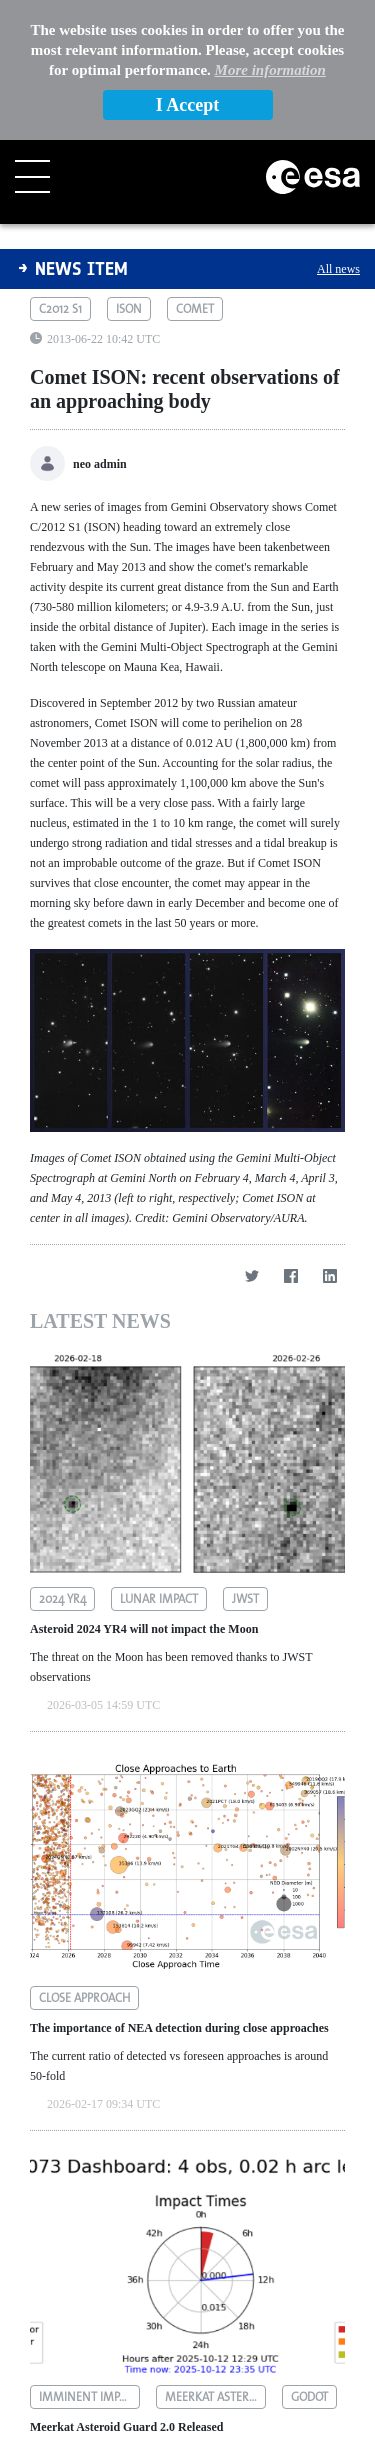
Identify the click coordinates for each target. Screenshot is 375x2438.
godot (309, 2257)
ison (129, 169)
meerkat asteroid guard (215, 2257)
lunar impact (159, 1459)
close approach (84, 1858)
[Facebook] (290, 1136)
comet (195, 169)
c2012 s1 (60, 169)
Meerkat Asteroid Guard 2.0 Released (126, 2287)
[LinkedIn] (329, 1136)
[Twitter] (251, 1136)
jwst (245, 1459)
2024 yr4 (62, 1459)
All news (338, 129)
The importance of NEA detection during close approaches (179, 1888)
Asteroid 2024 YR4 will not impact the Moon (144, 1489)
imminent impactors (89, 2257)
